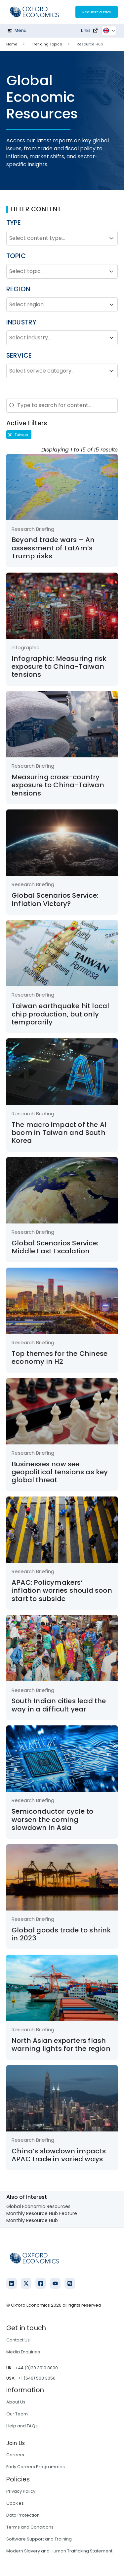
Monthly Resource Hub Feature (41, 2213)
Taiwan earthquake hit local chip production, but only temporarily (60, 1014)
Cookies (15, 2503)
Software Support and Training (39, 2539)
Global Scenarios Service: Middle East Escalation (55, 1247)
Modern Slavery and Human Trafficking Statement (59, 2551)
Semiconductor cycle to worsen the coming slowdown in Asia (52, 1819)
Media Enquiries (23, 2352)
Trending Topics (47, 44)
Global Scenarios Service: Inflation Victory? (55, 899)
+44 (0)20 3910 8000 (36, 2368)
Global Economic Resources (38, 2206)
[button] (18, 434)
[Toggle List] (111, 238)
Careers (15, 2455)
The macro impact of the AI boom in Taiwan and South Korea (59, 1133)
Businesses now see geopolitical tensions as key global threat (60, 1472)
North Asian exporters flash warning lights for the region (61, 2044)
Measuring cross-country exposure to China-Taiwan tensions (58, 785)
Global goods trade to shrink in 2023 (61, 1934)
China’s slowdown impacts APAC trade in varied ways (59, 2155)
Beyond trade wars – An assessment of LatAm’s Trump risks (53, 548)
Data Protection (23, 2515)
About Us (15, 2402)
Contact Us (18, 2340)
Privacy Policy (20, 2491)
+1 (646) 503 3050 (37, 2378)
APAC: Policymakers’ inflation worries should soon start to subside (62, 1590)
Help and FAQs (22, 2426)
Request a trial (96, 12)
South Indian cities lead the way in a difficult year (59, 1704)
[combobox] (56, 238)
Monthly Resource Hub (32, 2220)
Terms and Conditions (30, 2527)
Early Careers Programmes (35, 2467)
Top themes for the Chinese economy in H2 (59, 1357)
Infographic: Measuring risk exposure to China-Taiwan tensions (59, 666)
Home (11, 44)
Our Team (17, 2414)
